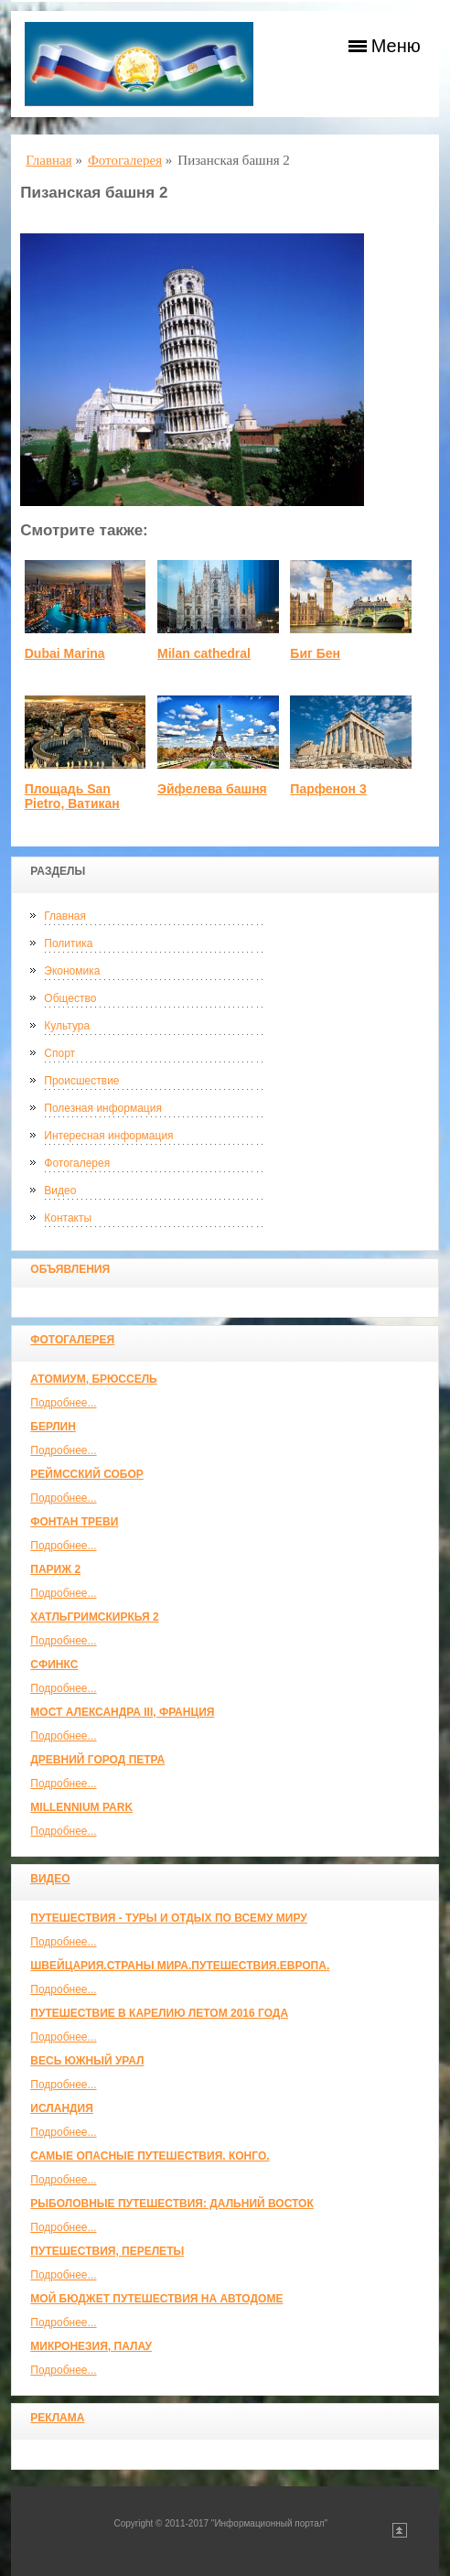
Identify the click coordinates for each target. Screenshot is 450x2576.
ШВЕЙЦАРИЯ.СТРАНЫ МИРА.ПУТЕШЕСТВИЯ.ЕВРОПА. (179, 1965)
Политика (68, 943)
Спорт (59, 1053)
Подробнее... (63, 1402)
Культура (67, 1025)
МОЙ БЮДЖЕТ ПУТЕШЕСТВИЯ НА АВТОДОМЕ (156, 2298)
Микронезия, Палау (91, 2346)
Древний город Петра (97, 1759)
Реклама (57, 2417)
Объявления (70, 1269)
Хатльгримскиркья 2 (94, 1617)
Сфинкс (54, 1664)
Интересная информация (108, 1135)
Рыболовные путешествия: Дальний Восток (171, 2203)
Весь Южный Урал (87, 2060)
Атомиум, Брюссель (93, 1379)
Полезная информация (103, 1108)
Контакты (67, 1218)
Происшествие (81, 1080)
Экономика (72, 971)
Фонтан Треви (74, 1521)
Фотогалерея (77, 1163)
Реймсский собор (87, 1474)
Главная (65, 916)
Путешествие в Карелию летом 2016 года (159, 2013)
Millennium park (81, 1807)
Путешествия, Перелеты (107, 2251)
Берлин (53, 1426)
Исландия (61, 2108)
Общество (70, 998)
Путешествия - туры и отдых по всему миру (168, 1918)
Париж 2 (55, 1569)
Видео (60, 1190)
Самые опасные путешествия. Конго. (149, 2156)
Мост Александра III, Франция (122, 1712)
